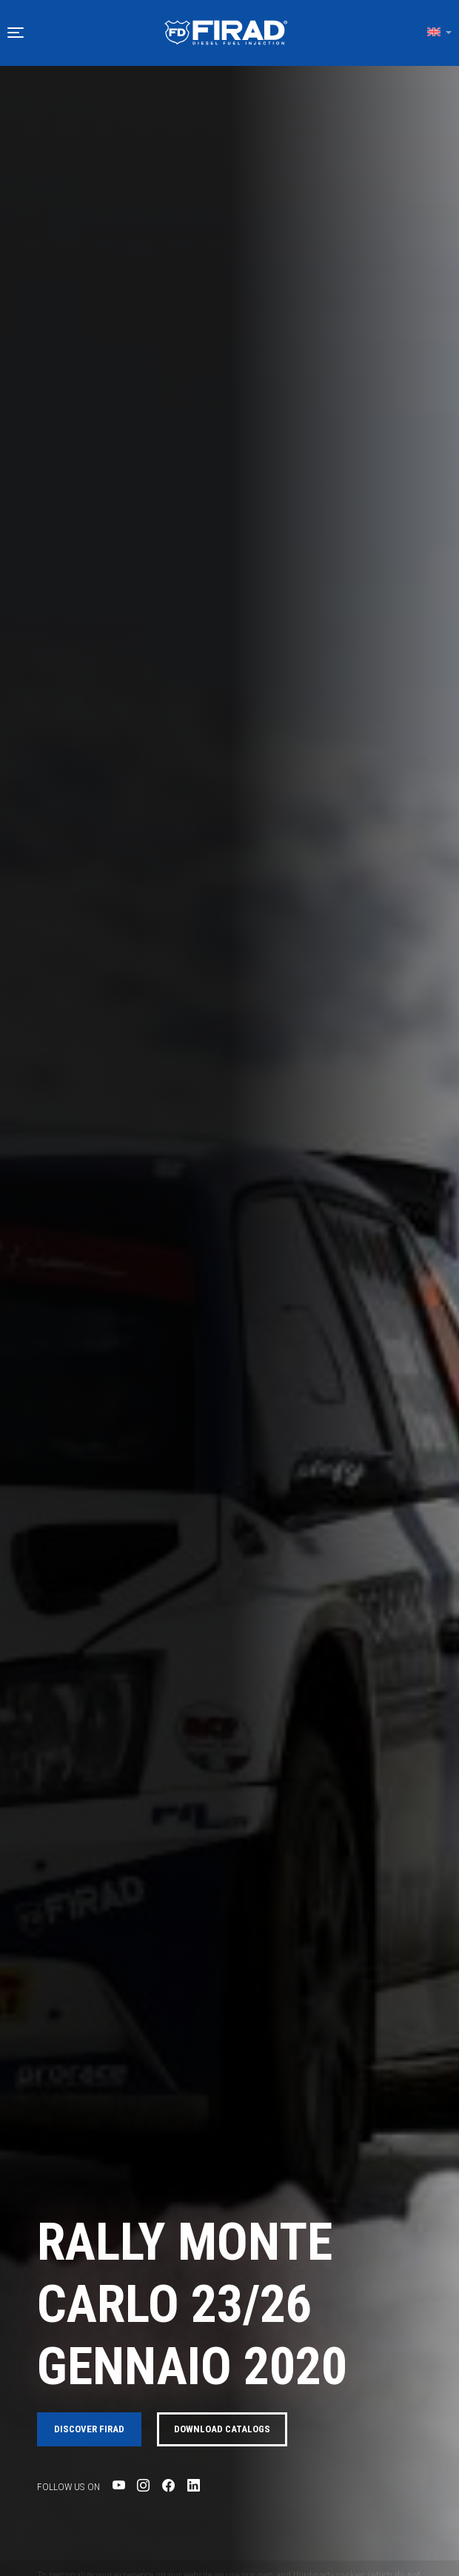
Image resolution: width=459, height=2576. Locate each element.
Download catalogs (222, 2429)
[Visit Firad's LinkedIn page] (193, 2485)
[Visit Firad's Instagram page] (143, 2485)
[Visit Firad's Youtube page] (119, 2485)
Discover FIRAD (89, 2429)
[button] (15, 32)
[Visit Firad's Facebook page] (168, 2485)
